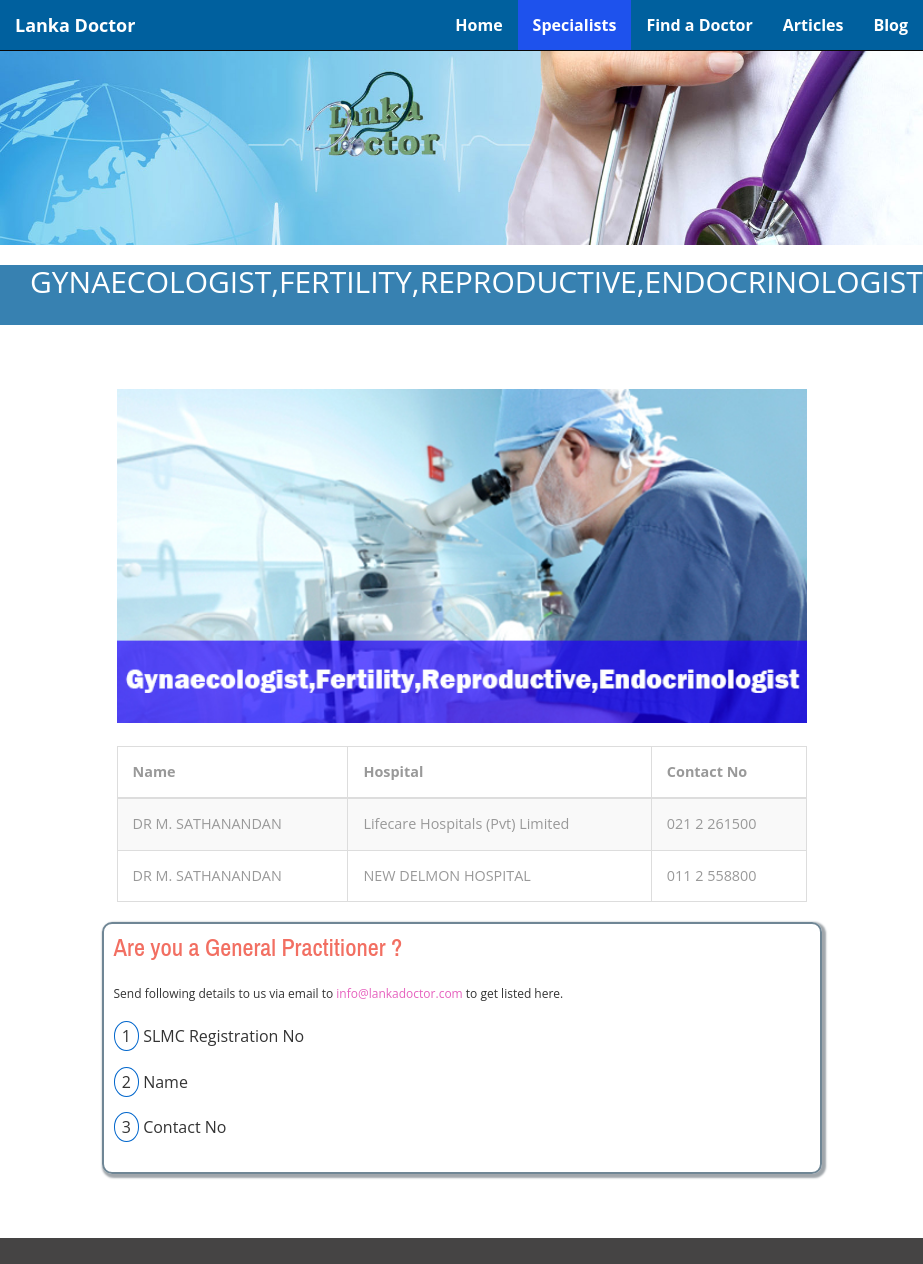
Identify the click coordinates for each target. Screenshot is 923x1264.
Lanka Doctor (75, 25)
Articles (813, 25)
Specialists (575, 25)
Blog (890, 25)
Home (478, 25)
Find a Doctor (699, 25)
